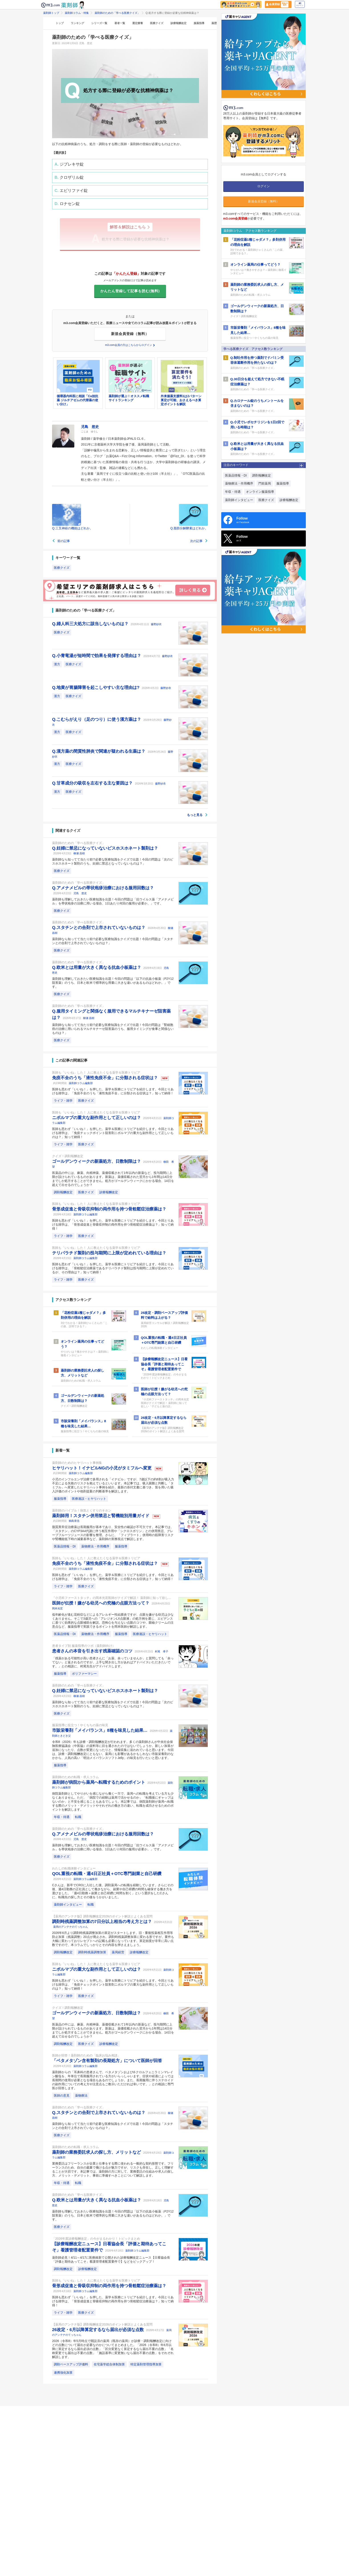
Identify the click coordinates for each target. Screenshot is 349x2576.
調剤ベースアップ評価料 (71, 2364)
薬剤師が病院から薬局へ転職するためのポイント (99, 1782)
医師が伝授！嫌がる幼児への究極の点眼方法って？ (101, 1603)
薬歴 (214, 23)
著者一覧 (119, 23)
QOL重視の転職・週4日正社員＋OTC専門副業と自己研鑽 (106, 1873)
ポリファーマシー (84, 1673)
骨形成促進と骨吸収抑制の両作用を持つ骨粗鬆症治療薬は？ (109, 1209)
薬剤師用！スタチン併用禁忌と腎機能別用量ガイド (101, 1515)
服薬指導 (199, 23)
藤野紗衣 (156, 624)
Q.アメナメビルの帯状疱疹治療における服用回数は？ (103, 887)
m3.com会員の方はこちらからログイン (130, 345)
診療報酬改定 (178, 23)
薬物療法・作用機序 (95, 1546)
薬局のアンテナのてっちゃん (70, 1926)
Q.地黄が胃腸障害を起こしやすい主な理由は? (96, 687)
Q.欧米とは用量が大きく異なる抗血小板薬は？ (97, 967)
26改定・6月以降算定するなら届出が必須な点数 (98, 2329)
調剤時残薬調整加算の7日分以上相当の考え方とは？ (102, 1921)
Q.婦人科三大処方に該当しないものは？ (91, 623)
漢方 (57, 664)
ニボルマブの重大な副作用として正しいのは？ (97, 1117)
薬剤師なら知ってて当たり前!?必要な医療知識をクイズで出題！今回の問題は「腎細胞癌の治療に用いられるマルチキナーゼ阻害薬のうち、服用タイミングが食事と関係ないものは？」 (113, 1029)
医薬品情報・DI (65, 1546)
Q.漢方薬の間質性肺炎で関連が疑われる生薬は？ (99, 751)
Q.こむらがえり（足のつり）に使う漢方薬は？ (97, 719)
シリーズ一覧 (99, 23)
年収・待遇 (61, 1817)
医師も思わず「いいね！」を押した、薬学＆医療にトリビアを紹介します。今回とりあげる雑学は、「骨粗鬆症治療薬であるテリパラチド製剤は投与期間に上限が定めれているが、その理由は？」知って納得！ (113, 1268)
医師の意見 (61, 2095)
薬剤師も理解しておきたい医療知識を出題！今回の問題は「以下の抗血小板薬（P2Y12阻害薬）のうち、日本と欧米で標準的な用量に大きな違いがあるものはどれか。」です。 (113, 982)
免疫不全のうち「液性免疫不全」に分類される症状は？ (105, 1077)
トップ (60, 23)
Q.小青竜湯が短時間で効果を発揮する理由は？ (97, 655)
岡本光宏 (57, 1608)
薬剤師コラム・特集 (77, 12)
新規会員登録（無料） (130, 334)
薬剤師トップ (51, 12)
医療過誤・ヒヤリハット (89, 1498)
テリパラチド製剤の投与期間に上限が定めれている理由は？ (109, 1253)
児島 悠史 (80, 893)
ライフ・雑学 (63, 1100)
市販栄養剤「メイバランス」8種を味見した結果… (100, 1730)
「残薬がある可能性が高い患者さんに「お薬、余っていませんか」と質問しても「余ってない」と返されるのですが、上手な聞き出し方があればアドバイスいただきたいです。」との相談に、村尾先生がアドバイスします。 (113, 1662)
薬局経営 (118, 1952)
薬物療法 (81, 2095)
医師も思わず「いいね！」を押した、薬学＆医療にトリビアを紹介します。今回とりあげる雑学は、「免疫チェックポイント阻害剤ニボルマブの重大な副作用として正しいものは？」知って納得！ (113, 1133)
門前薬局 (264, 483)
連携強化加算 (63, 2372)
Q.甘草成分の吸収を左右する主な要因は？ (93, 783)
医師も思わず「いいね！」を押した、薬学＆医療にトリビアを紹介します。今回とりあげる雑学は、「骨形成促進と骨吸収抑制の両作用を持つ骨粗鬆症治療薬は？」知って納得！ (113, 1224)
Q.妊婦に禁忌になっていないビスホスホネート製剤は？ (105, 848)
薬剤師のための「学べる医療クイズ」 (117, 12)
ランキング (77, 23)
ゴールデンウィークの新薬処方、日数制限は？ (97, 1161)
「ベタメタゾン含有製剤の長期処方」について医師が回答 (107, 2060)
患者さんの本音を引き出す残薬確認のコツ (93, 1651)
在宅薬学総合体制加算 (109, 2364)
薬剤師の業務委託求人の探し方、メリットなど (97, 2152)
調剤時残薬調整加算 (92, 1952)
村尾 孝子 (161, 1651)
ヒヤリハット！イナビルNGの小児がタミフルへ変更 (102, 1468)
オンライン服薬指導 (260, 491)
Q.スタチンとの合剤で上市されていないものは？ (99, 927)
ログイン (299, 4)
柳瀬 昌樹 (79, 853)
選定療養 (137, 23)
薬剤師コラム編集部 (81, 1083)
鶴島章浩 (74, 1520)
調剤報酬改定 (63, 1192)
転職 (78, 1817)
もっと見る (197, 815)
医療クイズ (156, 23)
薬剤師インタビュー (68, 1904)
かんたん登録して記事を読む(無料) (130, 291)
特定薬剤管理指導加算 (146, 2364)
